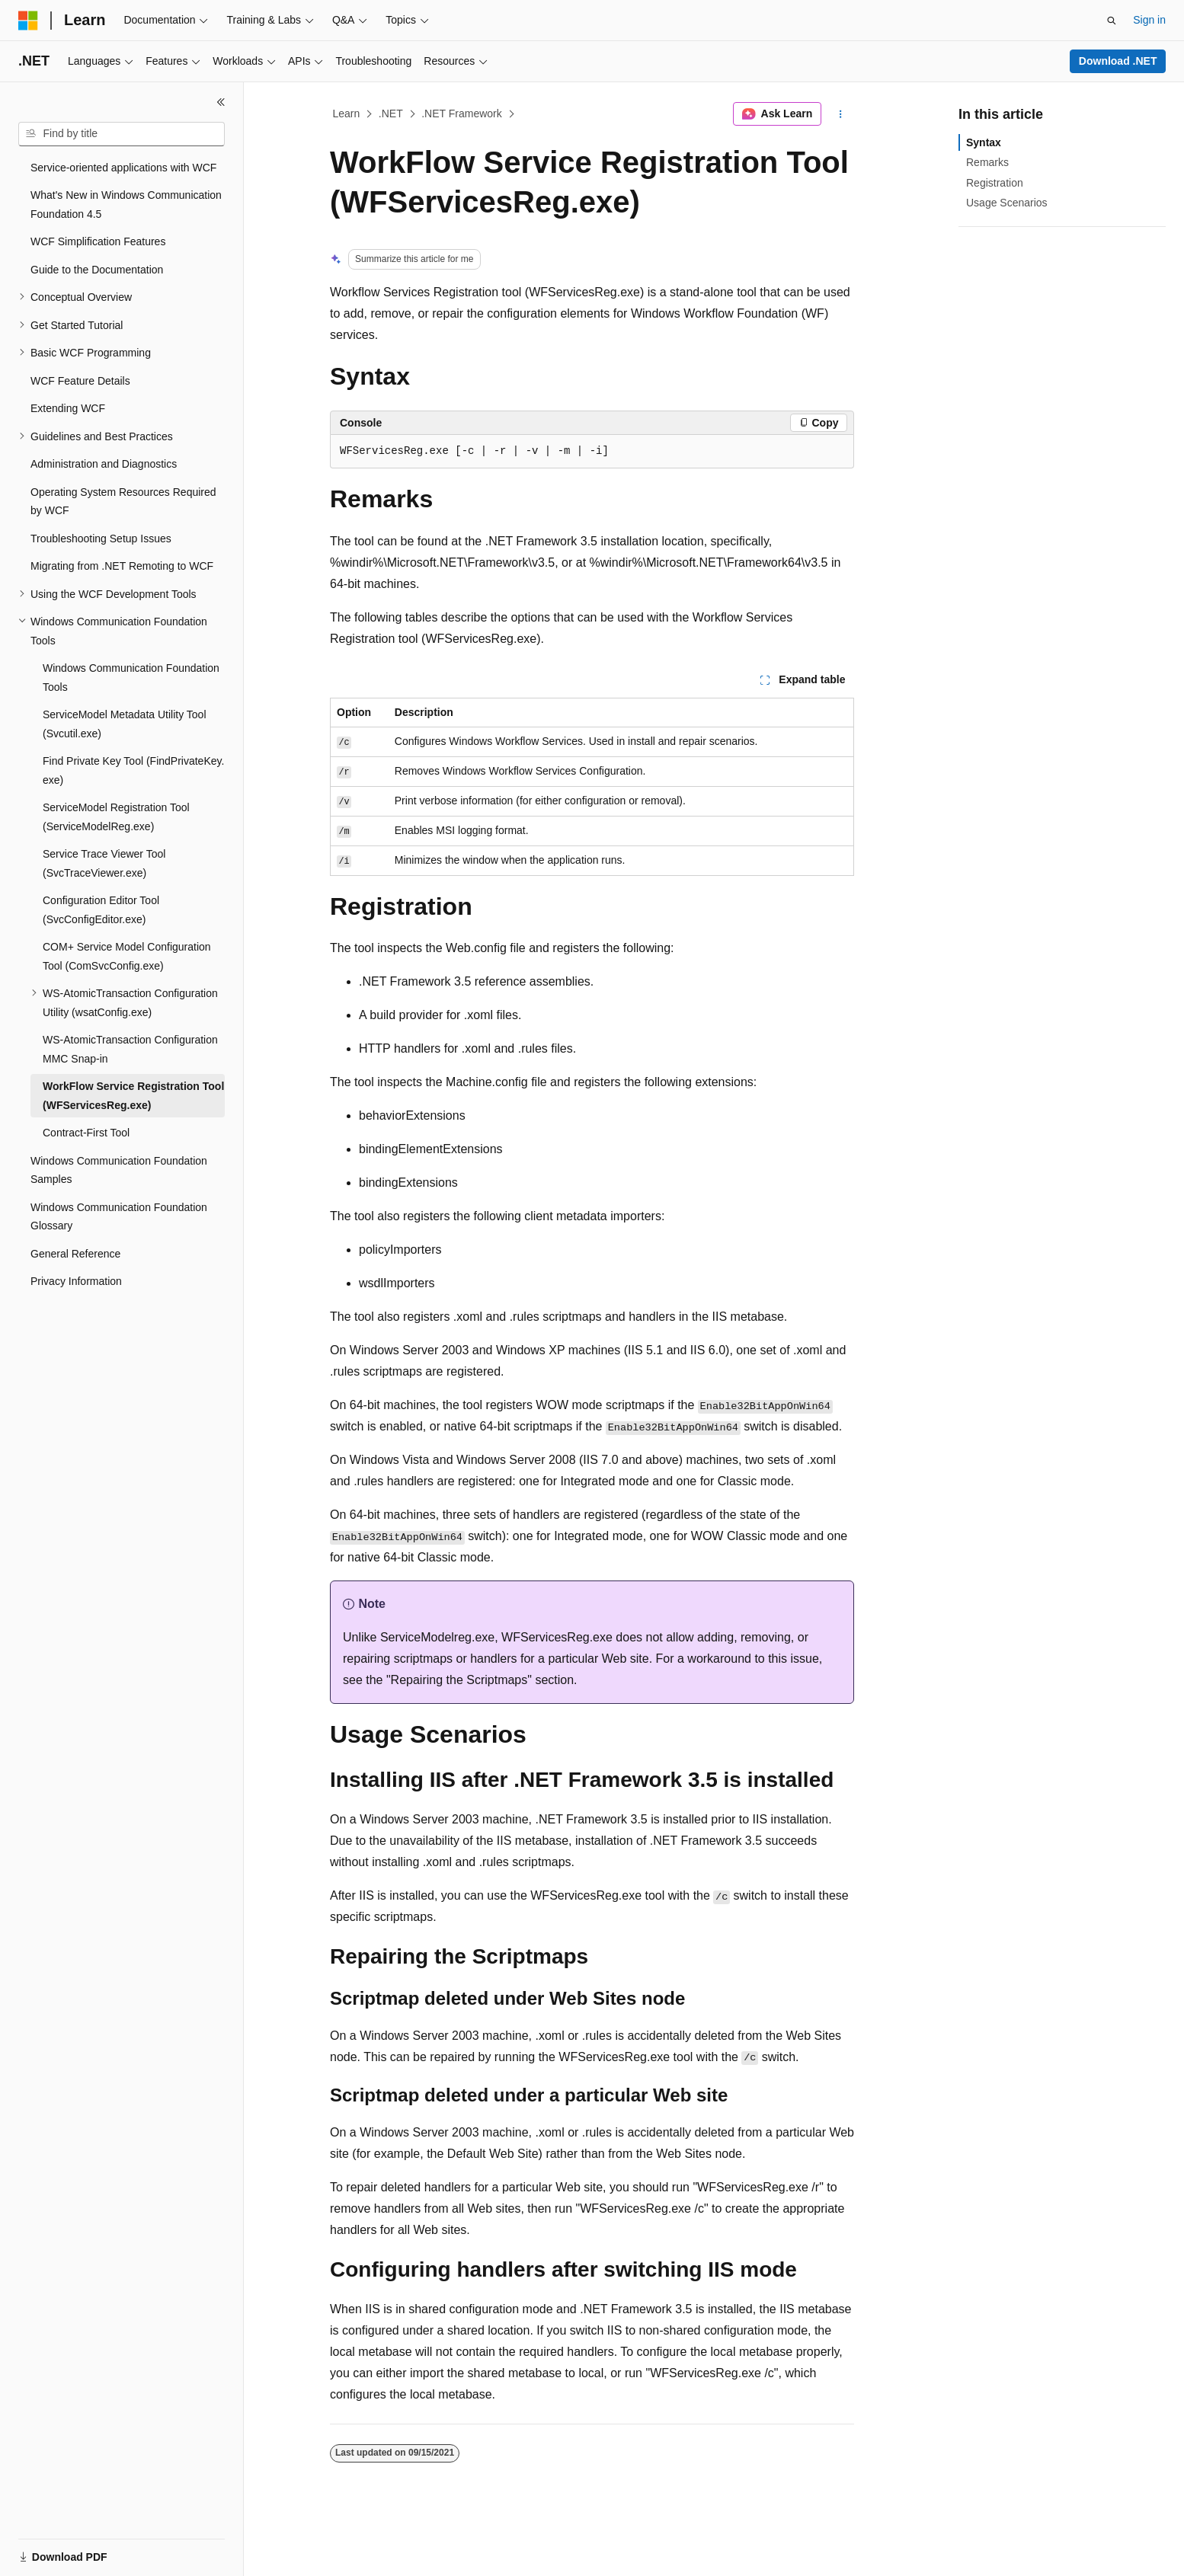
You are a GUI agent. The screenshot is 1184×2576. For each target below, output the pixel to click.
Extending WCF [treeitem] (67, 408)
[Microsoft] (28, 20)
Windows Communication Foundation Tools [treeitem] (131, 677)
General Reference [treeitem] (75, 1254)
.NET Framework (461, 113)
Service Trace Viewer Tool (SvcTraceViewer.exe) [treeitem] (104, 863)
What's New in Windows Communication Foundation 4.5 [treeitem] (126, 204)
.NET (391, 113)
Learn (346, 113)
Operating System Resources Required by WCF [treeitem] (123, 501)
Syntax (983, 142)
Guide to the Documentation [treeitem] (96, 270)
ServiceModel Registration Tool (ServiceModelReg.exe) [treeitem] (116, 817)
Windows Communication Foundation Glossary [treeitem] (118, 1216)
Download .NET (1118, 61)
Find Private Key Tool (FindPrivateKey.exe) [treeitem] (133, 770)
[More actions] (840, 114)
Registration (994, 183)
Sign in (1149, 20)
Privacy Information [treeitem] (76, 1281)
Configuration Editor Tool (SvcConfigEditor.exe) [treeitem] (101, 909)
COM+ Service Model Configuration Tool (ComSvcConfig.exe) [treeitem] (127, 956)
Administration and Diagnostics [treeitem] (103, 464)
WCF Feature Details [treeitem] (80, 381)
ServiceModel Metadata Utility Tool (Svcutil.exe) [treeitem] (124, 724)
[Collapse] (221, 102)
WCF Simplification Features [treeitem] (97, 241)
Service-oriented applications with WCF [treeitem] (123, 167)
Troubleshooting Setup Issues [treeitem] (100, 538)
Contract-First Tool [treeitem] (86, 1133)
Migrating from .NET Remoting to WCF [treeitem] (121, 566)
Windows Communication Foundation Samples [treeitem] (118, 1170)
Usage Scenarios (1007, 203)
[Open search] (1111, 20)
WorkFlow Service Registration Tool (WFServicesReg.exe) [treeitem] (133, 1095)
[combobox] (121, 134)
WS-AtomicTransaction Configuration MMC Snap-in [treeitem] (130, 1049)
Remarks (987, 162)
